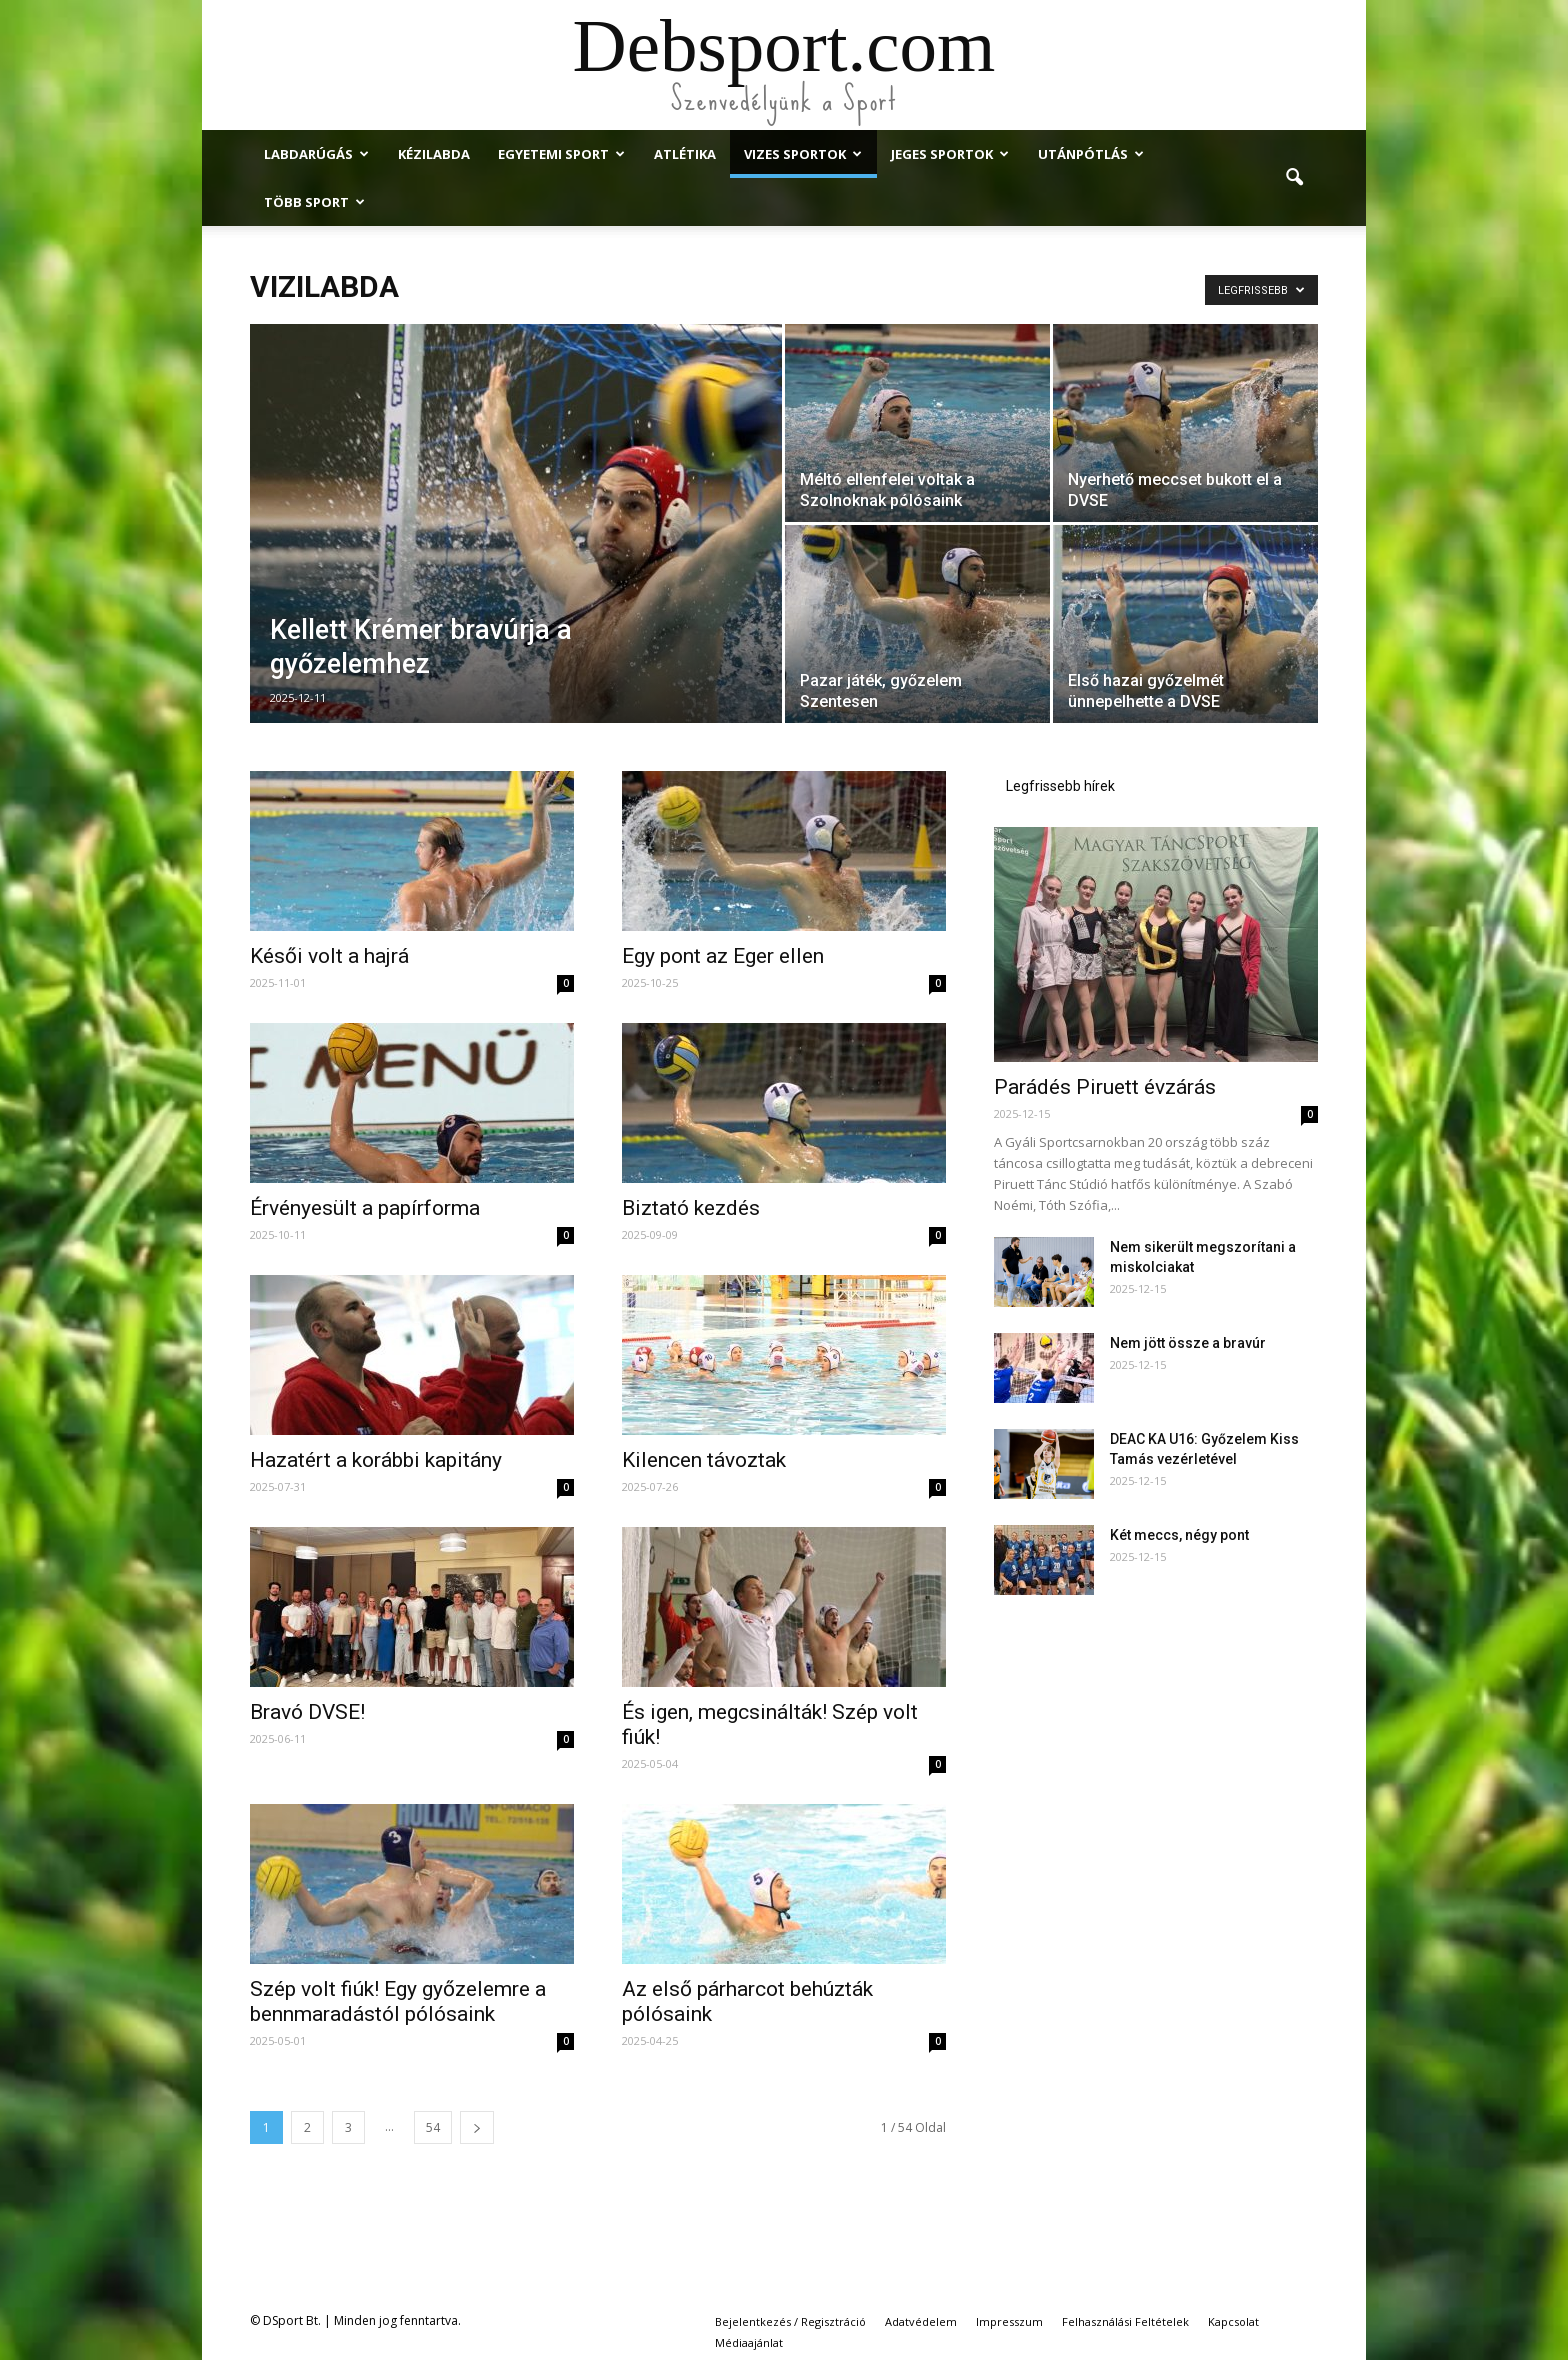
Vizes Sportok (803, 154)
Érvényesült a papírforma (365, 1208)
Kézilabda (434, 154)
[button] (1294, 178)
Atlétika (685, 154)
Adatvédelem (921, 2321)
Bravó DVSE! (307, 1712)
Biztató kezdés (691, 1208)
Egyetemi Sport (561, 154)
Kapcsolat (1233, 2321)
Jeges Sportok (950, 154)
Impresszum (1009, 2321)
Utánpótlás (1091, 154)
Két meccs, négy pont (1179, 1535)
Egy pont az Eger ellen (723, 956)
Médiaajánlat (749, 2342)
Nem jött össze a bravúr (1188, 1343)
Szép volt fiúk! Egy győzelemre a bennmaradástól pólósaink (398, 2001)
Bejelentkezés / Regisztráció (790, 2321)
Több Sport (314, 202)
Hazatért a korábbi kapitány (376, 1460)
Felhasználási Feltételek (1125, 2321)
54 (433, 2127)
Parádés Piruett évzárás (1105, 1087)
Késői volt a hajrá (329, 956)
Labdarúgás (316, 154)
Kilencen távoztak (704, 1460)
